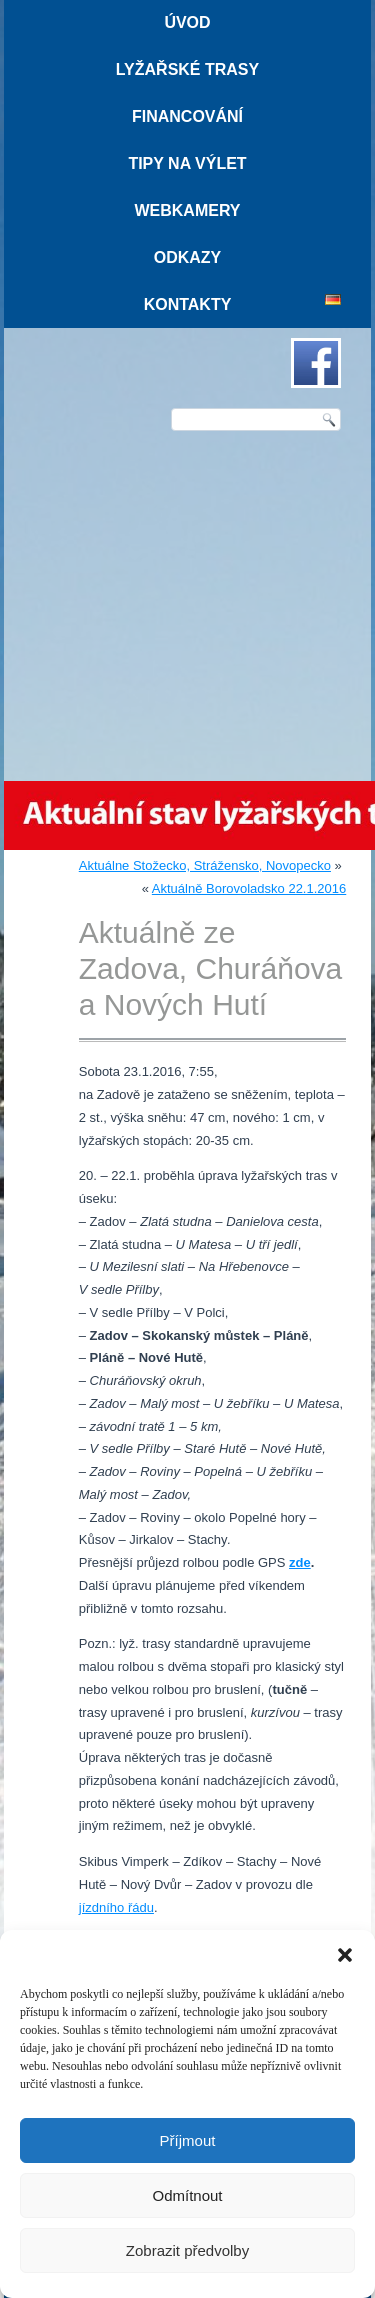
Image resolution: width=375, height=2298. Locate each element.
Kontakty (188, 304)
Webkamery (187, 210)
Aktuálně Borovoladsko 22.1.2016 (249, 888)
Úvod (187, 22)
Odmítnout (187, 2195)
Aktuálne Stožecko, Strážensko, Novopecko (205, 865)
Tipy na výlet (187, 163)
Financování (187, 116)
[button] (345, 1955)
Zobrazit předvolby (187, 2250)
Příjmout (188, 2140)
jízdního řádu (116, 1907)
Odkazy (188, 257)
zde (300, 1562)
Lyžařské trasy (187, 69)
